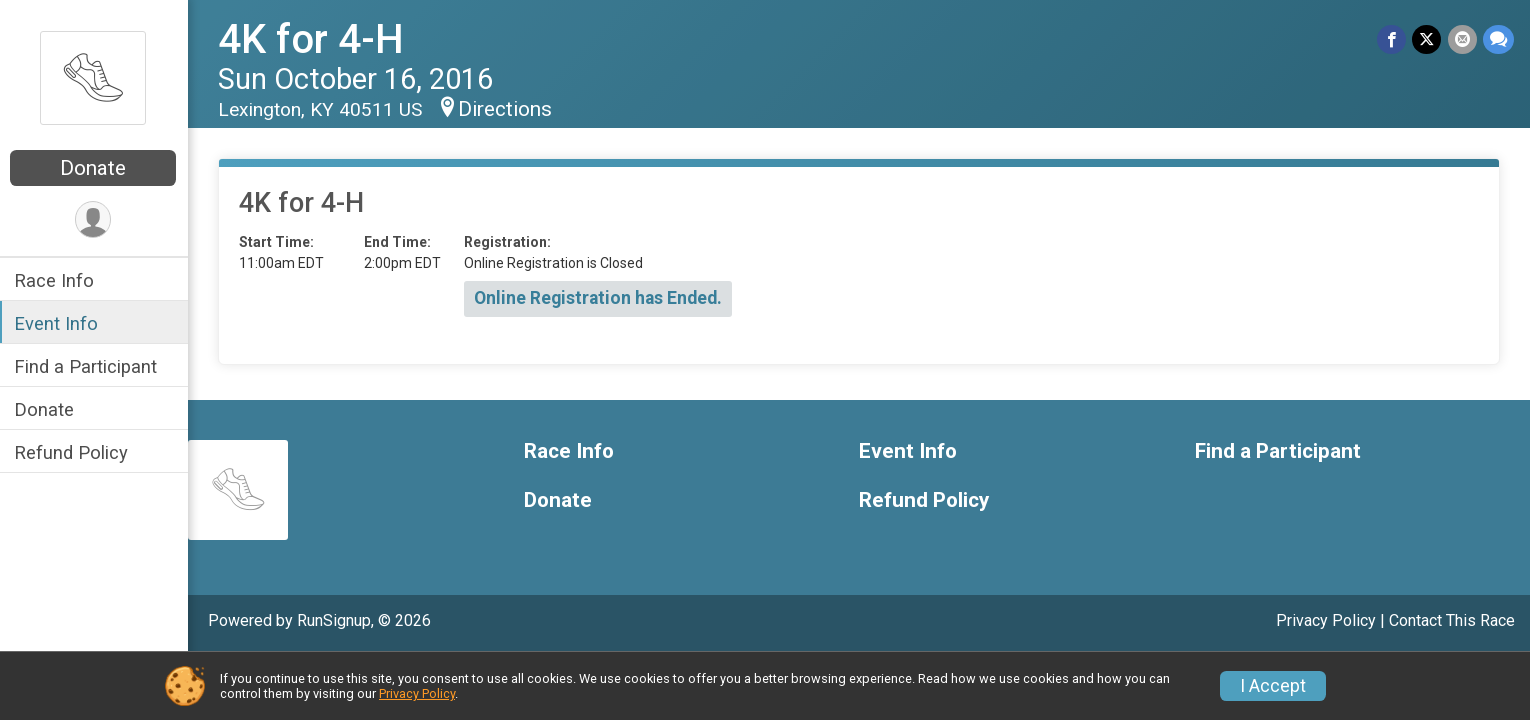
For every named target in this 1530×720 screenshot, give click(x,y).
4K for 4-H (313, 39)
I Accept (1273, 686)
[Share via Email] (1462, 39)
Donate (95, 168)
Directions (507, 109)
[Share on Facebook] (1392, 39)
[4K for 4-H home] (95, 77)
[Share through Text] (1498, 39)
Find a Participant (87, 366)
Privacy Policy (1326, 620)
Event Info (58, 323)
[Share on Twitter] (1427, 39)
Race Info (56, 280)
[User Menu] (95, 219)
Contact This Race (1452, 620)
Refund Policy (73, 452)
